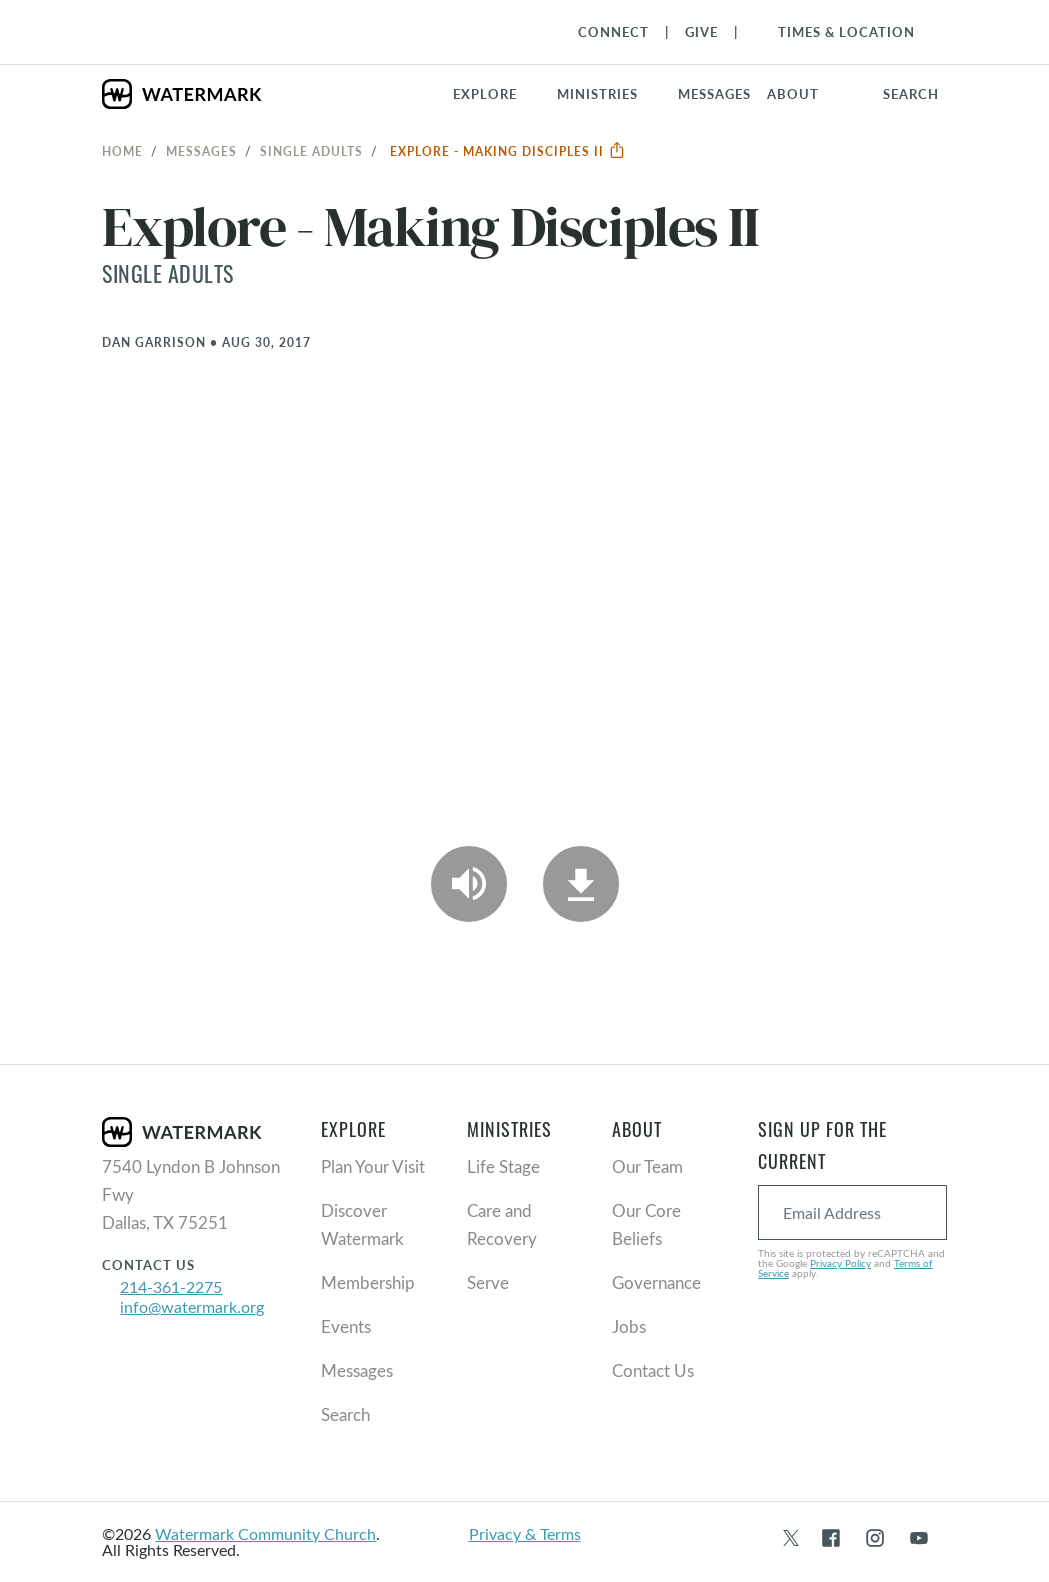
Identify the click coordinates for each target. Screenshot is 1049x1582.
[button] (609, 94)
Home (122, 151)
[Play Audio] (469, 884)
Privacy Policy (840, 1263)
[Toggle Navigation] (836, 32)
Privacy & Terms (525, 1533)
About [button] (793, 94)
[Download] (581, 884)
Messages (201, 151)
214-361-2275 (171, 1286)
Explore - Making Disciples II (508, 151)
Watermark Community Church (265, 1533)
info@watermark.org (192, 1306)
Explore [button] (485, 94)
